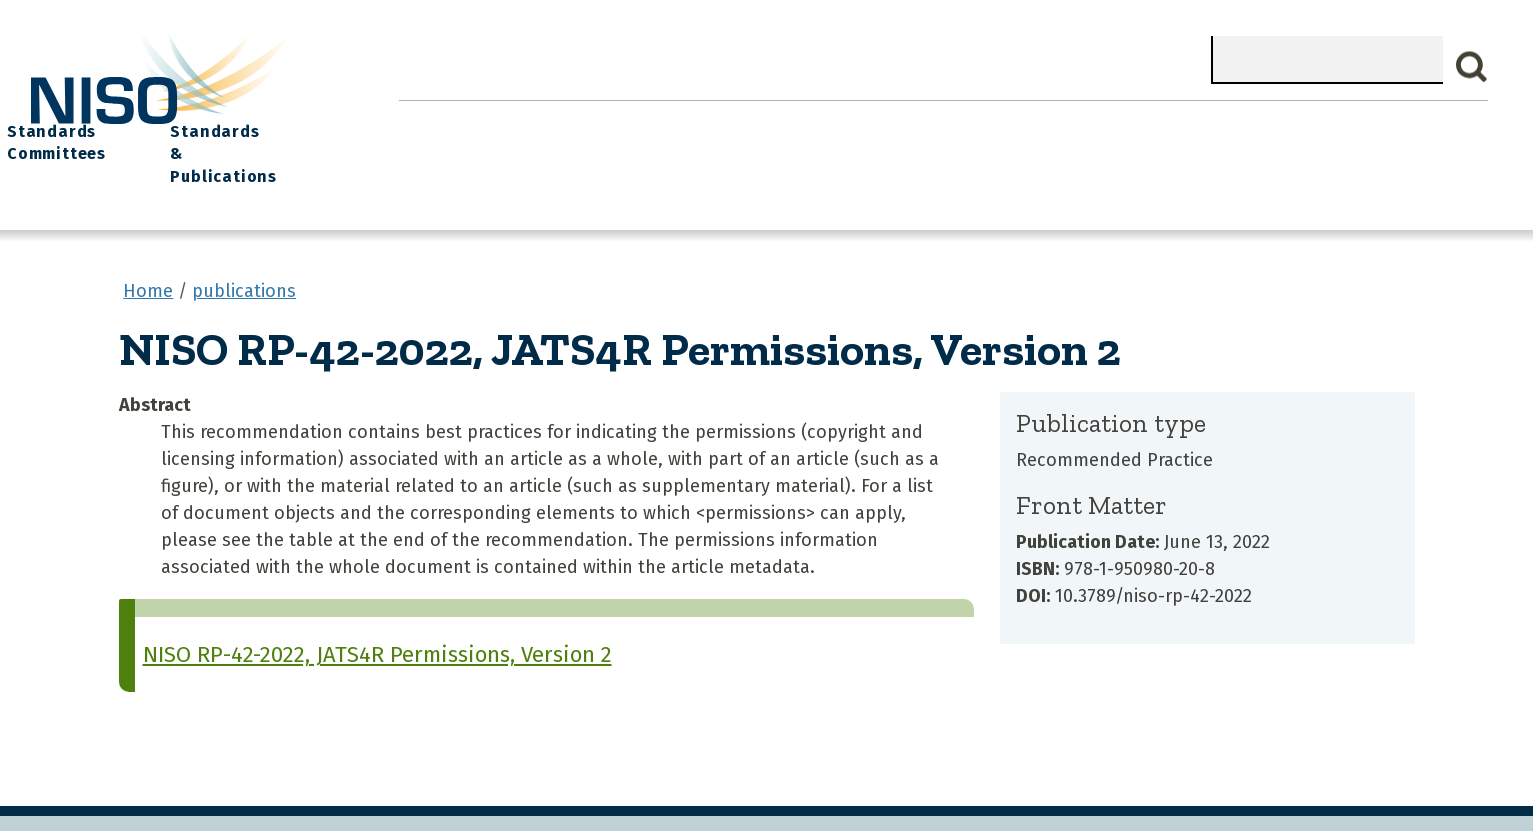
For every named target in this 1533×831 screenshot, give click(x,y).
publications (244, 249)
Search (1472, 67)
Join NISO (691, 120)
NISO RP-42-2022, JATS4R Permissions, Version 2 (377, 612)
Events (909, 120)
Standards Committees (1145, 131)
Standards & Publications (1356, 131)
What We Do (559, 120)
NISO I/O (1016, 120)
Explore (806, 120)
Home (443, 120)
